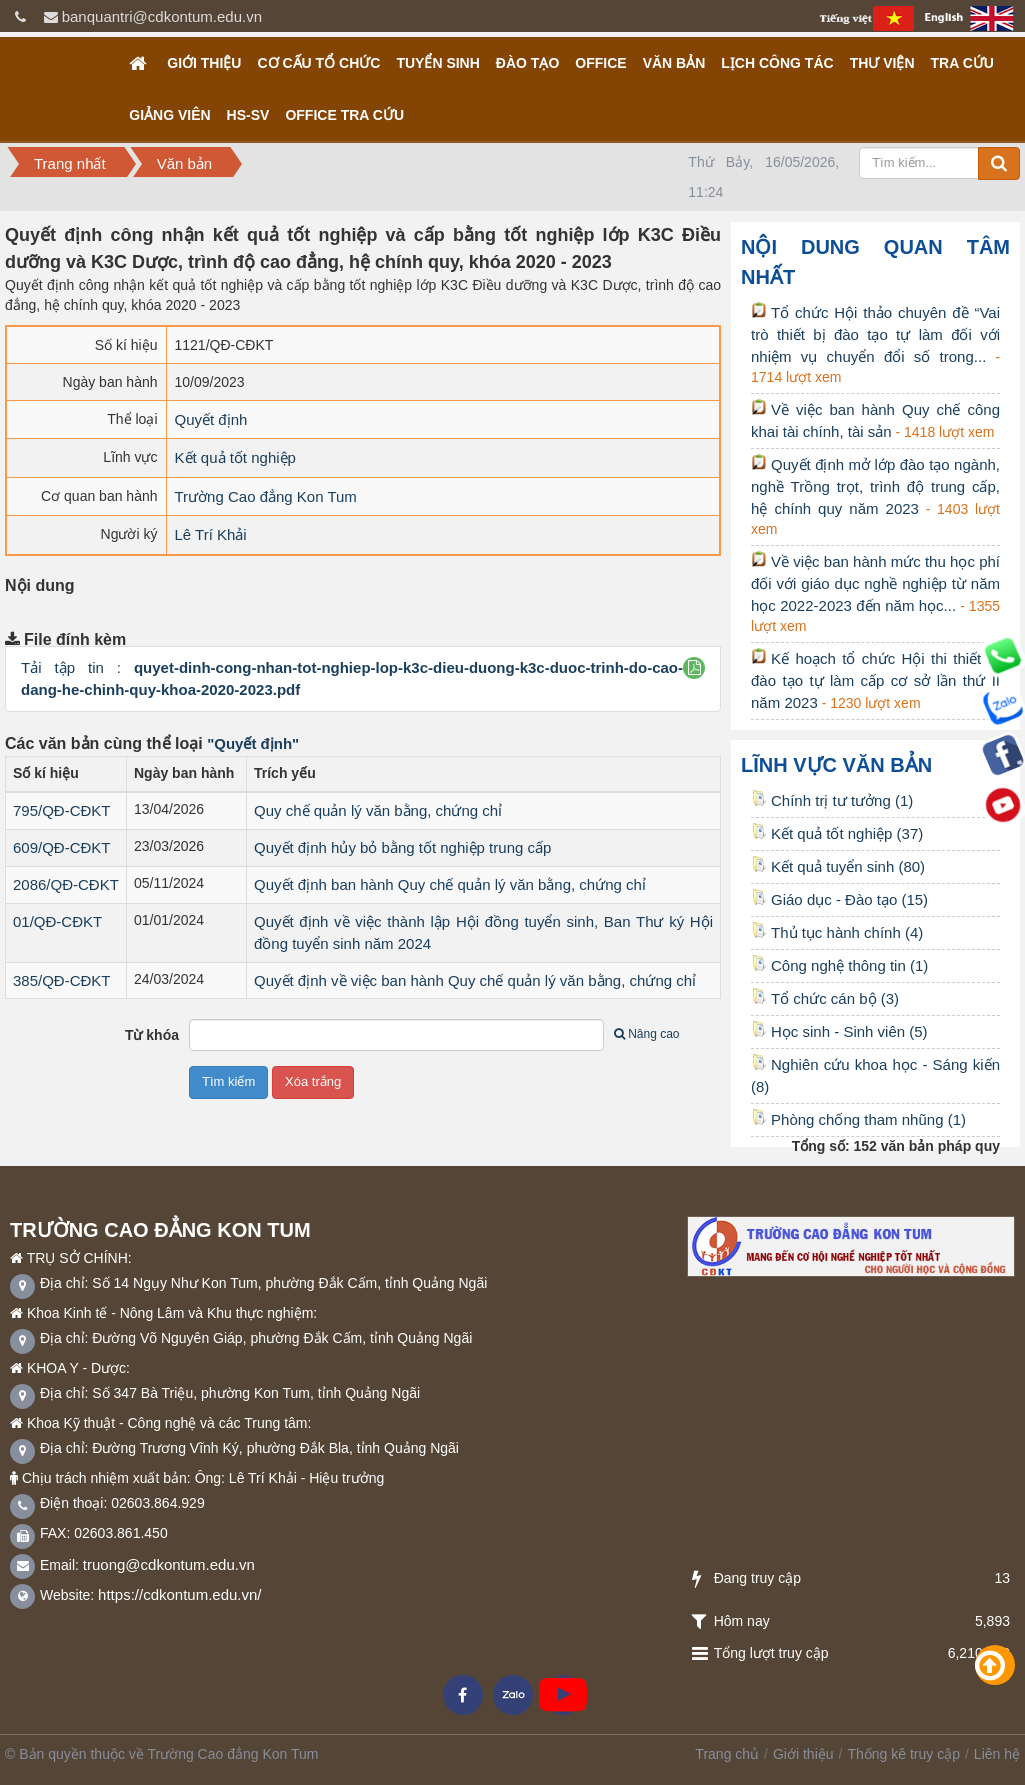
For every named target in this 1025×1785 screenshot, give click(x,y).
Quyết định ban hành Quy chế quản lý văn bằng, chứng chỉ (450, 884)
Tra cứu (962, 63)
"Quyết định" (253, 743)
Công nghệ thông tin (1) (839, 965)
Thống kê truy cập (903, 1754)
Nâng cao (646, 1034)
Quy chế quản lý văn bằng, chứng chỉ (378, 810)
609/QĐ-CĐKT (62, 847)
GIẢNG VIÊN (169, 115)
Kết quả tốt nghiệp (235, 457)
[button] (694, 667)
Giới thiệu (204, 63)
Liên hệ (997, 1754)
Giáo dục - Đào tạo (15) (839, 899)
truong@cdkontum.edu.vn (169, 1564)
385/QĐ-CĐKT (62, 980)
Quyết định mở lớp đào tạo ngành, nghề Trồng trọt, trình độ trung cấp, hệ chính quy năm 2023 (875, 486)
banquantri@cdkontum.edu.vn (162, 16)
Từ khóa (152, 1035)
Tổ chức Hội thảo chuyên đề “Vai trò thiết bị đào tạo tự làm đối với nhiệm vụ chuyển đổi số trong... (875, 334)
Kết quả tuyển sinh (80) (838, 866)
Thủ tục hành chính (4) (837, 932)
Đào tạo (527, 63)
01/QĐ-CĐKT (57, 921)
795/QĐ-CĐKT (62, 810)
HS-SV (248, 115)
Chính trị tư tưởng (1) (832, 800)
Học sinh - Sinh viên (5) (839, 1031)
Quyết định (211, 419)
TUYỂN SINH (437, 63)
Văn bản (674, 63)
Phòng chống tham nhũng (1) (858, 1119)
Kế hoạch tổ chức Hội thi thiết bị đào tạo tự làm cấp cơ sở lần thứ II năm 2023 (875, 680)
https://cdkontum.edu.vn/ (179, 1594)
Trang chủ (727, 1754)
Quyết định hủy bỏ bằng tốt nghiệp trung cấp (402, 847)
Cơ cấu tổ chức (318, 63)
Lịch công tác (777, 63)
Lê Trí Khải (211, 534)
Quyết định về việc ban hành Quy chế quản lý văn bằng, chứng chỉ (475, 980)
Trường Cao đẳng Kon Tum (266, 496)
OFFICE (600, 63)
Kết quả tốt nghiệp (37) (837, 833)
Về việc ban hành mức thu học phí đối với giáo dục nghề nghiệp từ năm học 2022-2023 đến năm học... (875, 583)
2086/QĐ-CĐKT (66, 884)
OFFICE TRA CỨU (344, 115)
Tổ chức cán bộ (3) (825, 998)
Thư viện (882, 63)
